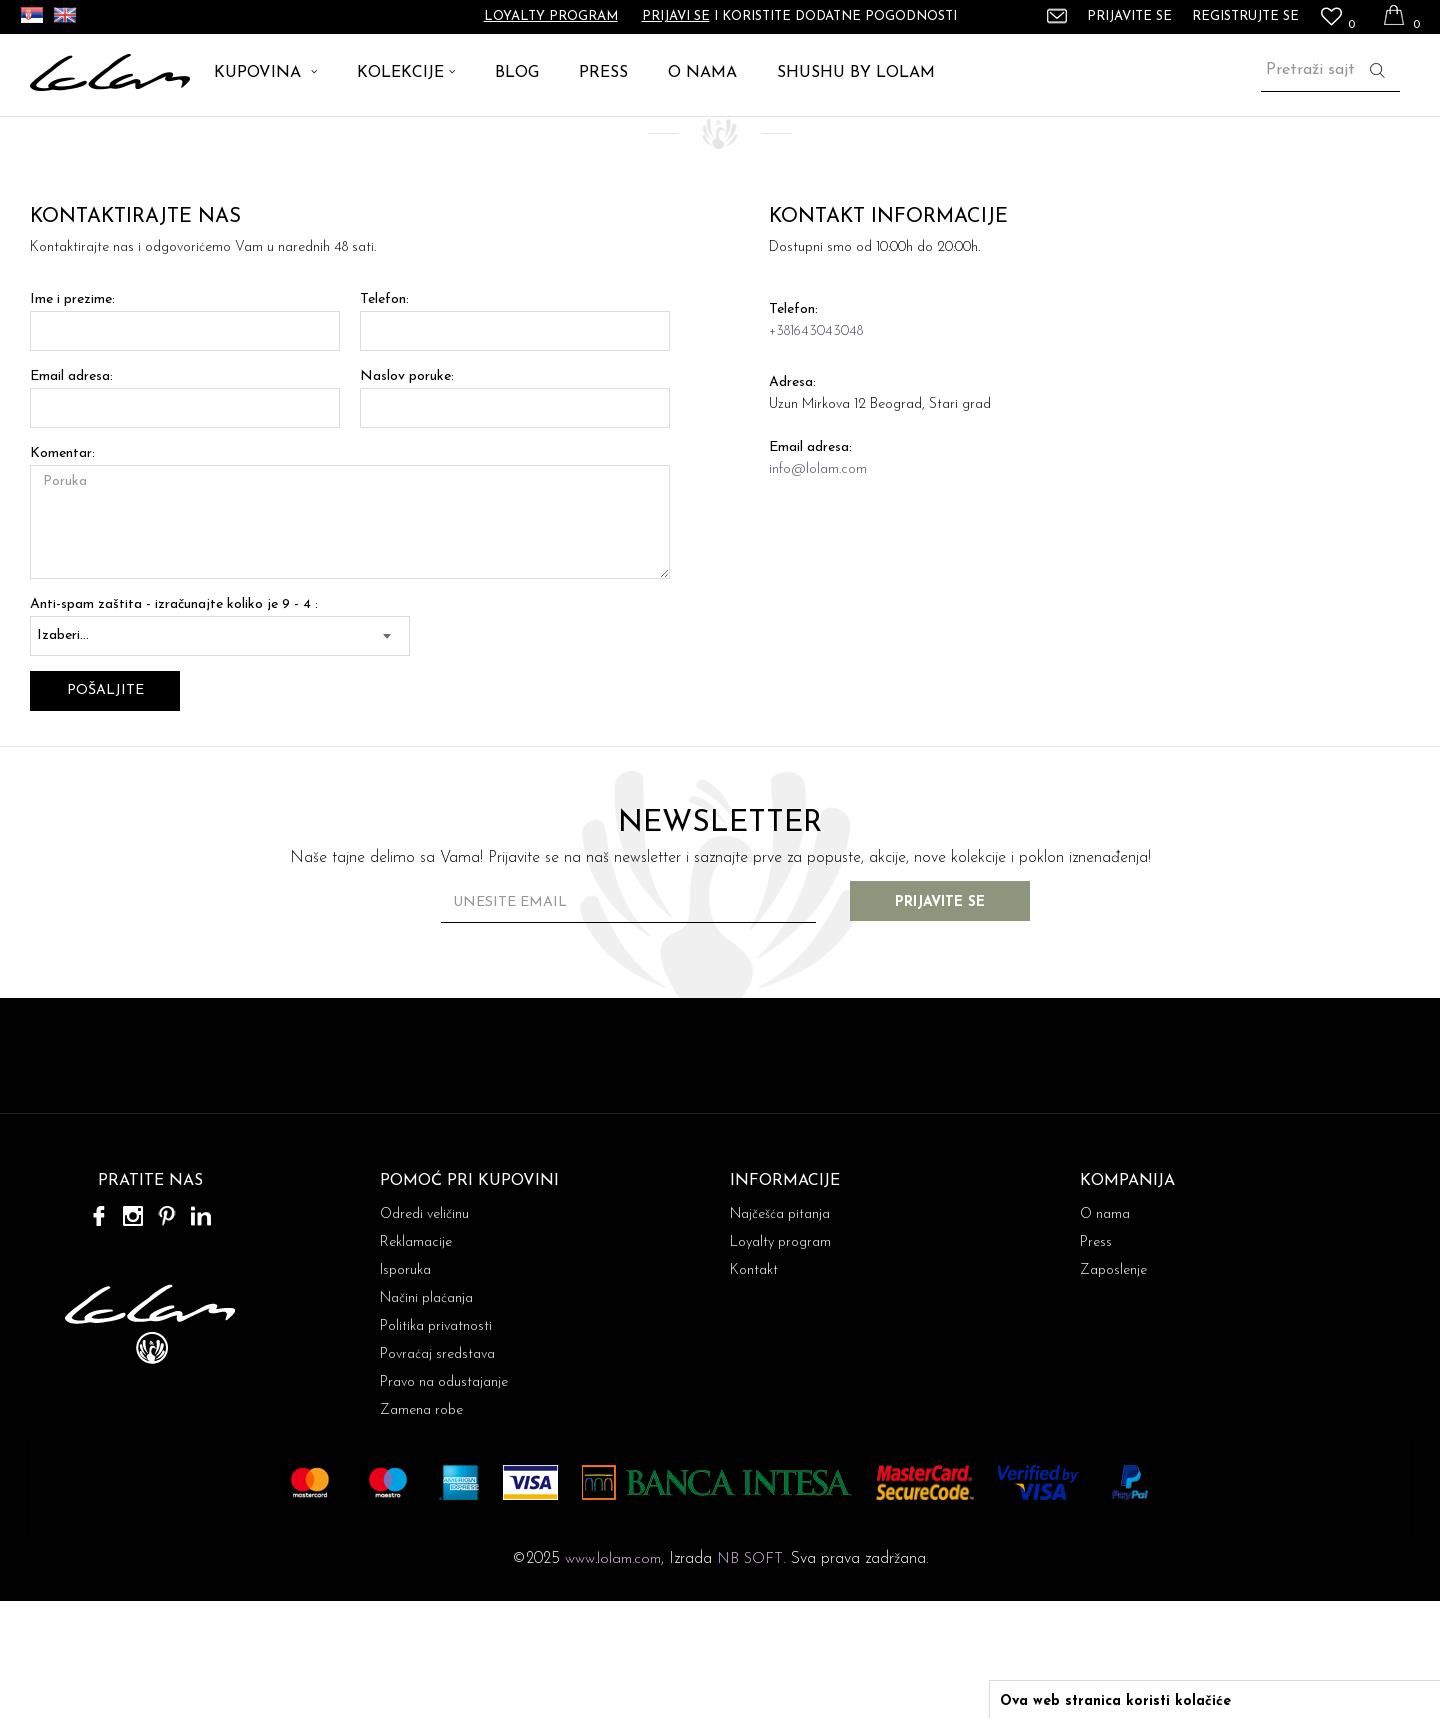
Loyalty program (551, 16)
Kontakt (754, 1387)
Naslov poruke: (407, 493)
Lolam (49, 139)
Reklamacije (416, 1359)
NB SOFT (750, 1676)
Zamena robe (421, 1527)
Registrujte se (1245, 16)
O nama (1105, 1331)
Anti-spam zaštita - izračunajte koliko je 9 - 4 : (174, 721)
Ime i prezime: (72, 416)
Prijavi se (676, 16)
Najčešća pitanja (780, 1331)
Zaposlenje (1113, 1387)
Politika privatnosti (436, 1443)
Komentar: (62, 570)
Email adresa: (71, 493)
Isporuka (405, 1387)
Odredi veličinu (424, 1331)
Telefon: (384, 416)
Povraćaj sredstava (437, 1471)
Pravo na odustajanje (444, 1499)
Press (1096, 1359)
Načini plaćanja (426, 1415)
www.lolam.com (613, 1676)
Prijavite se (940, 1019)
